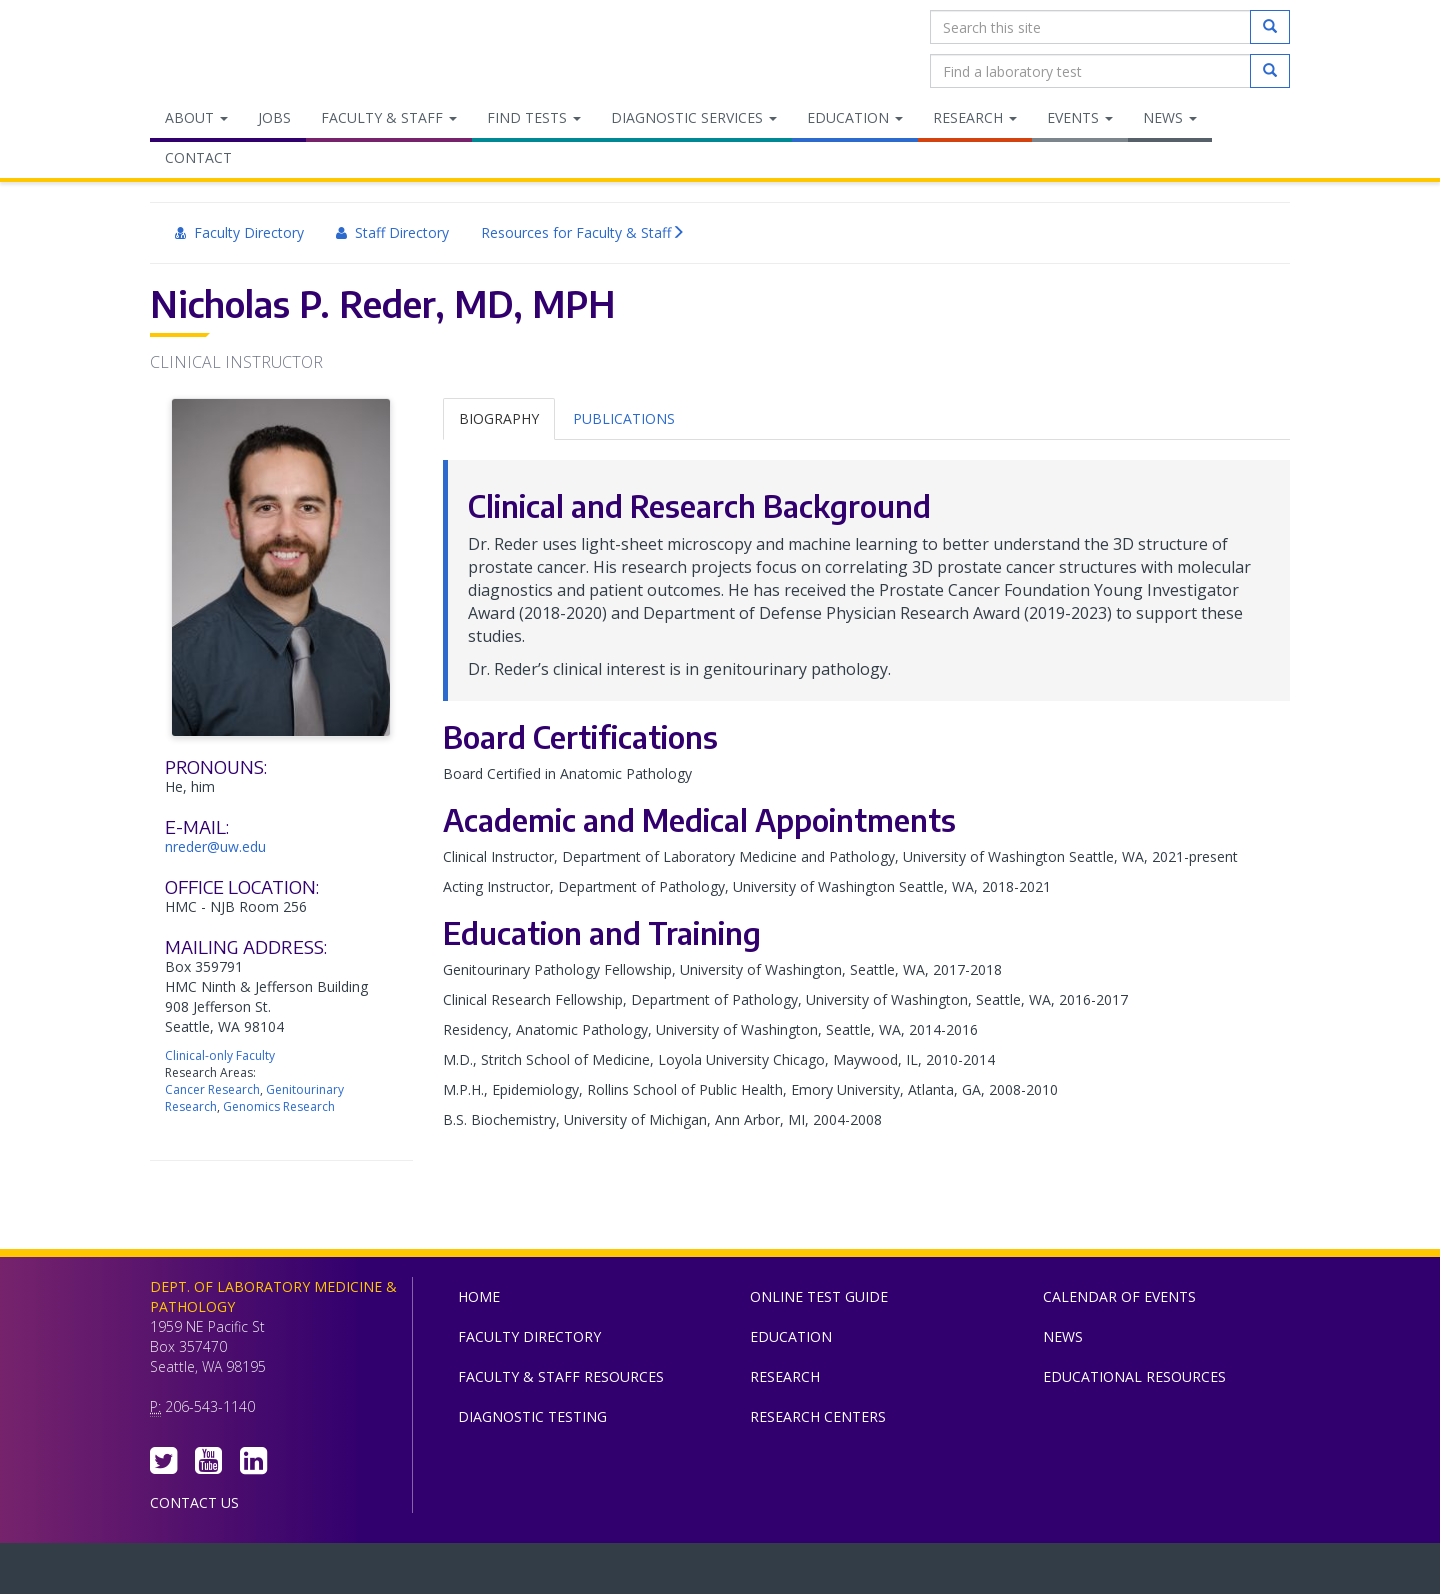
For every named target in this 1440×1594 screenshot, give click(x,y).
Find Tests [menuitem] (534, 117)
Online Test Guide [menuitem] (819, 1296)
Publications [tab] (624, 418)
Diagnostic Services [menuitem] (694, 117)
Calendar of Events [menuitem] (1119, 1296)
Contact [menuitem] (198, 157)
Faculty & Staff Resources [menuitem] (561, 1376)
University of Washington (805, 1573)
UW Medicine (555, 1573)
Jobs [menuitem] (274, 117)
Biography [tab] (499, 418)
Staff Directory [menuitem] (392, 232)
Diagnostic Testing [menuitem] (532, 1416)
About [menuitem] (196, 117)
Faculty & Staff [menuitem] (389, 117)
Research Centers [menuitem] (818, 1416)
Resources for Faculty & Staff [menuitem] (583, 233)
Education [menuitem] (855, 117)
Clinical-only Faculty (220, 1055)
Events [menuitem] (1080, 117)
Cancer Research (212, 1089)
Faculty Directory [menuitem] (239, 232)
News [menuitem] (1170, 117)
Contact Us (194, 1502)
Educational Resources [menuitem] (1134, 1376)
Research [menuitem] (975, 117)
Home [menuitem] (479, 1296)
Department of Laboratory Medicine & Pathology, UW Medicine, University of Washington (252, 49)
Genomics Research (279, 1106)
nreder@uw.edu (215, 846)
